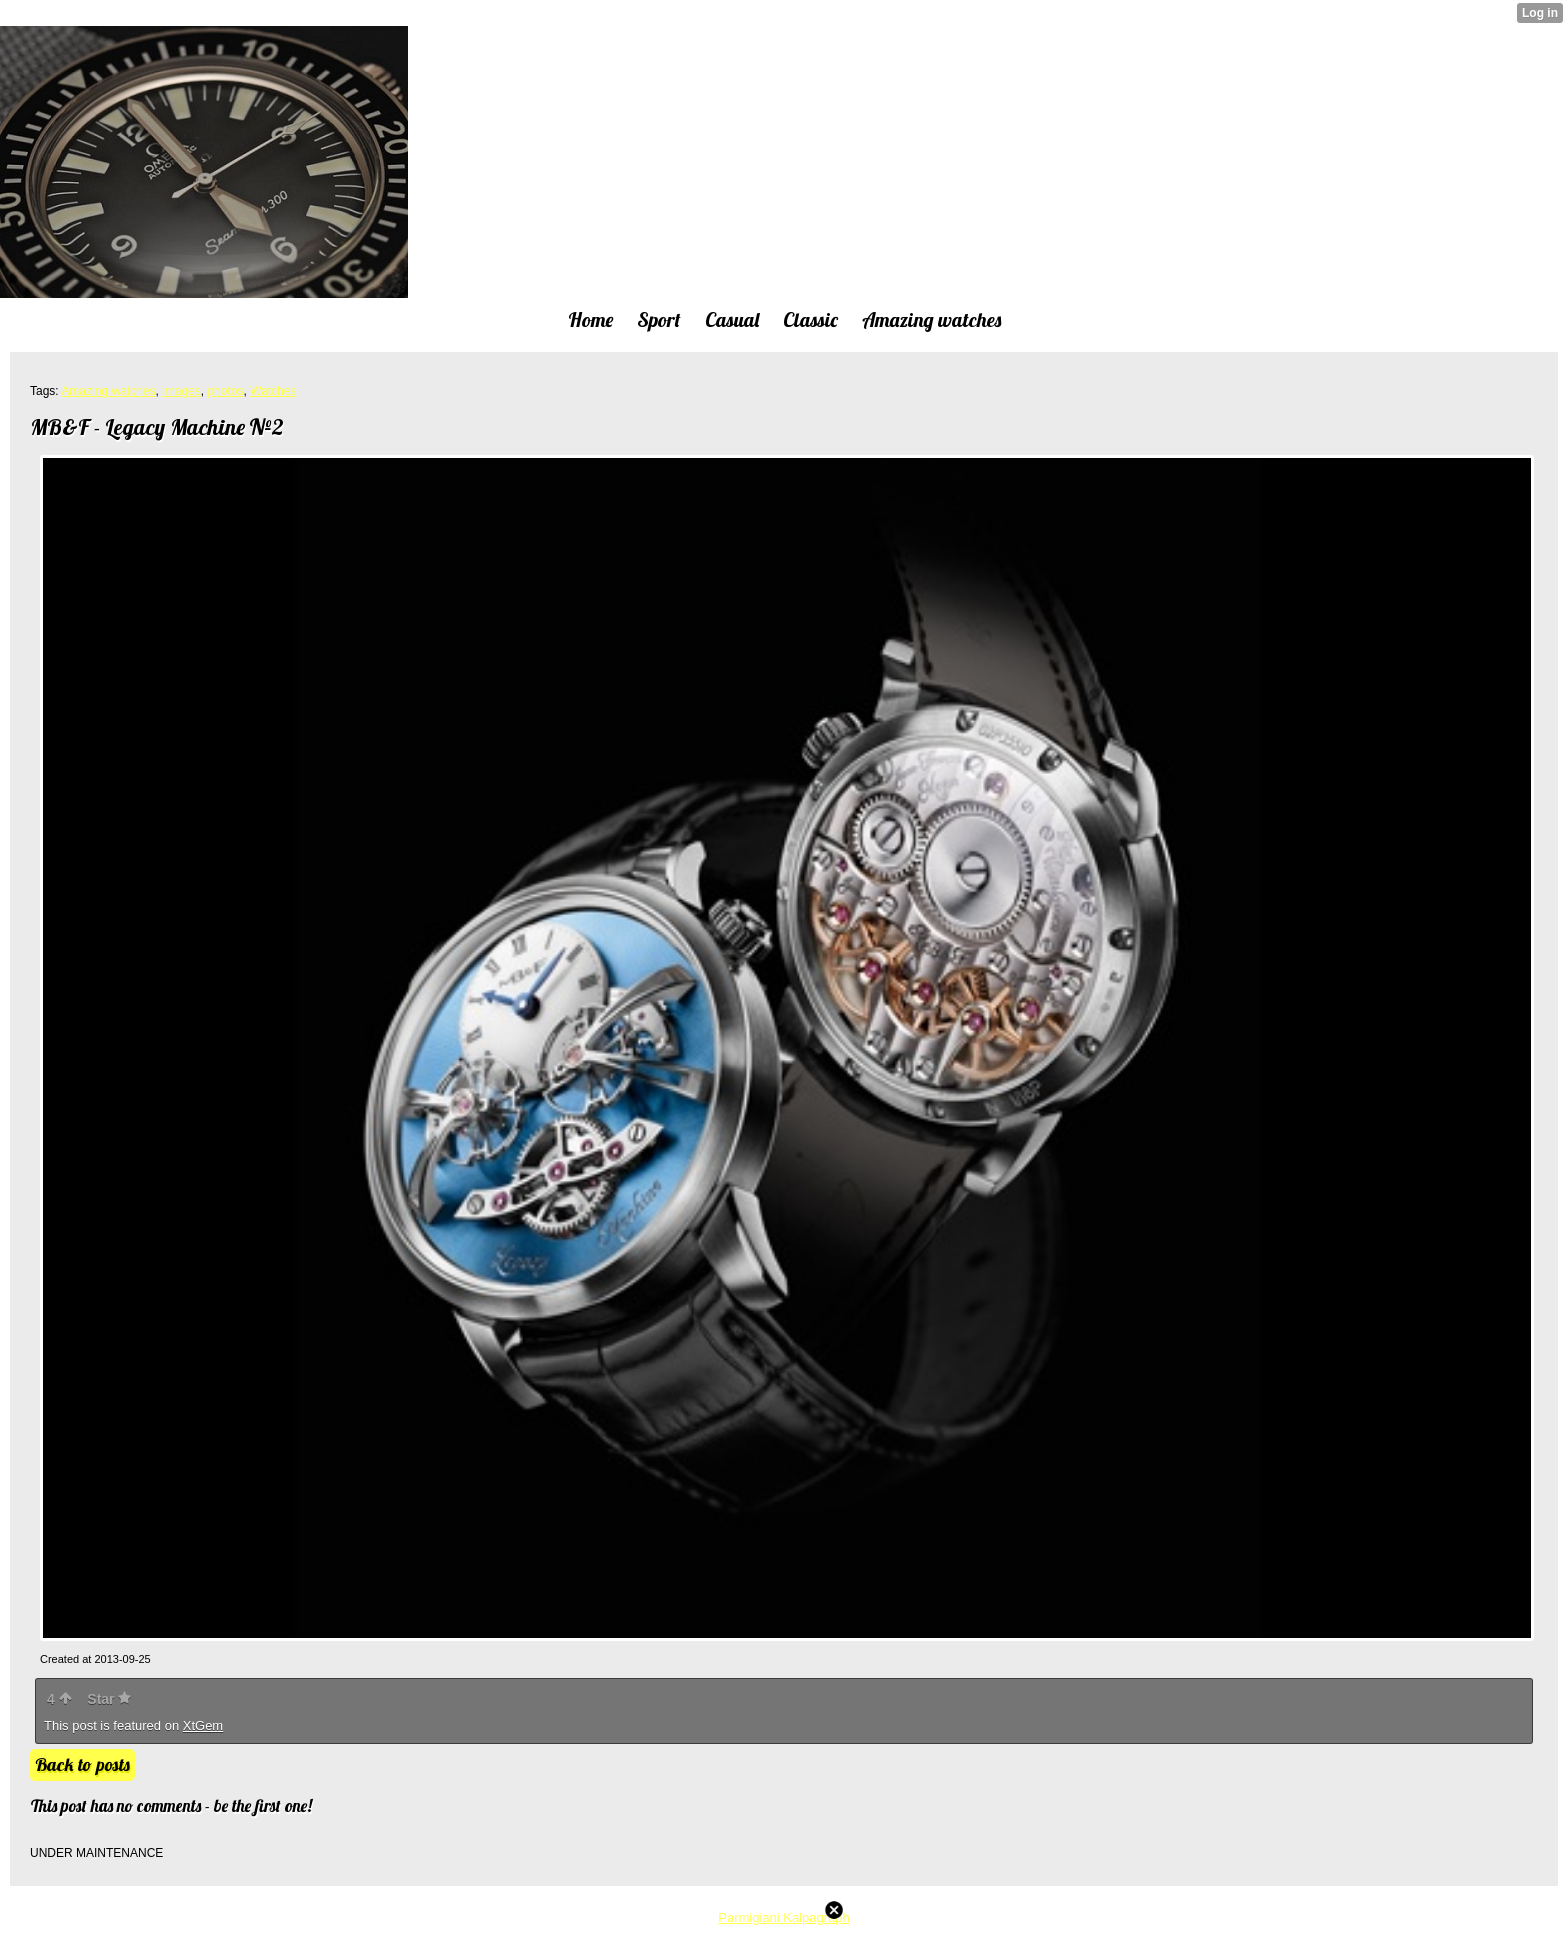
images (181, 391)
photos (225, 391)
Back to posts (82, 1764)
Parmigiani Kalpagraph (784, 1917)
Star (109, 1699)
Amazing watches (108, 391)
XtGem (203, 1725)
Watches (273, 391)
